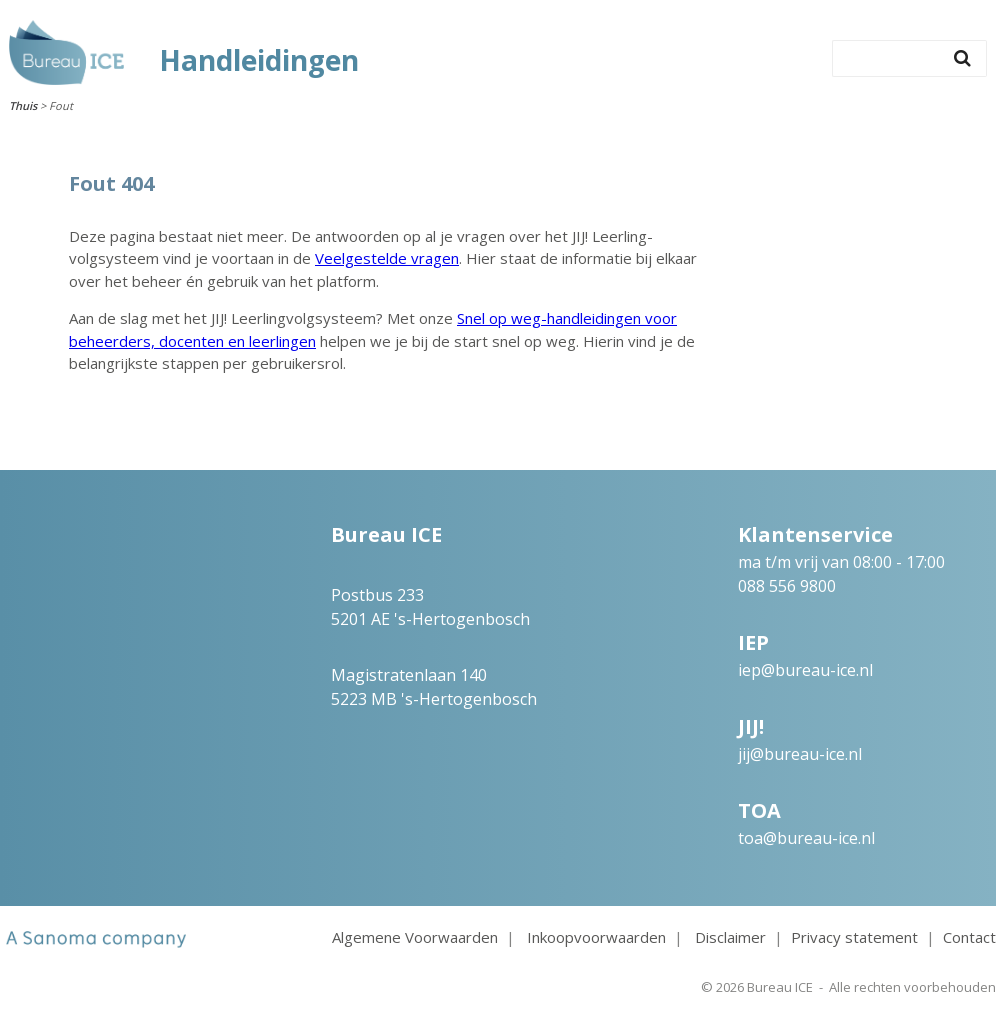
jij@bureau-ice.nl (800, 754)
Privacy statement (854, 937)
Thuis (23, 105)
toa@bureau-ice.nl (806, 838)
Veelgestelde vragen (387, 258)
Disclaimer (730, 937)
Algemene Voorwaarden (415, 937)
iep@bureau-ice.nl (805, 670)
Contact (969, 937)
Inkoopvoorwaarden (596, 937)
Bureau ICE (780, 987)
